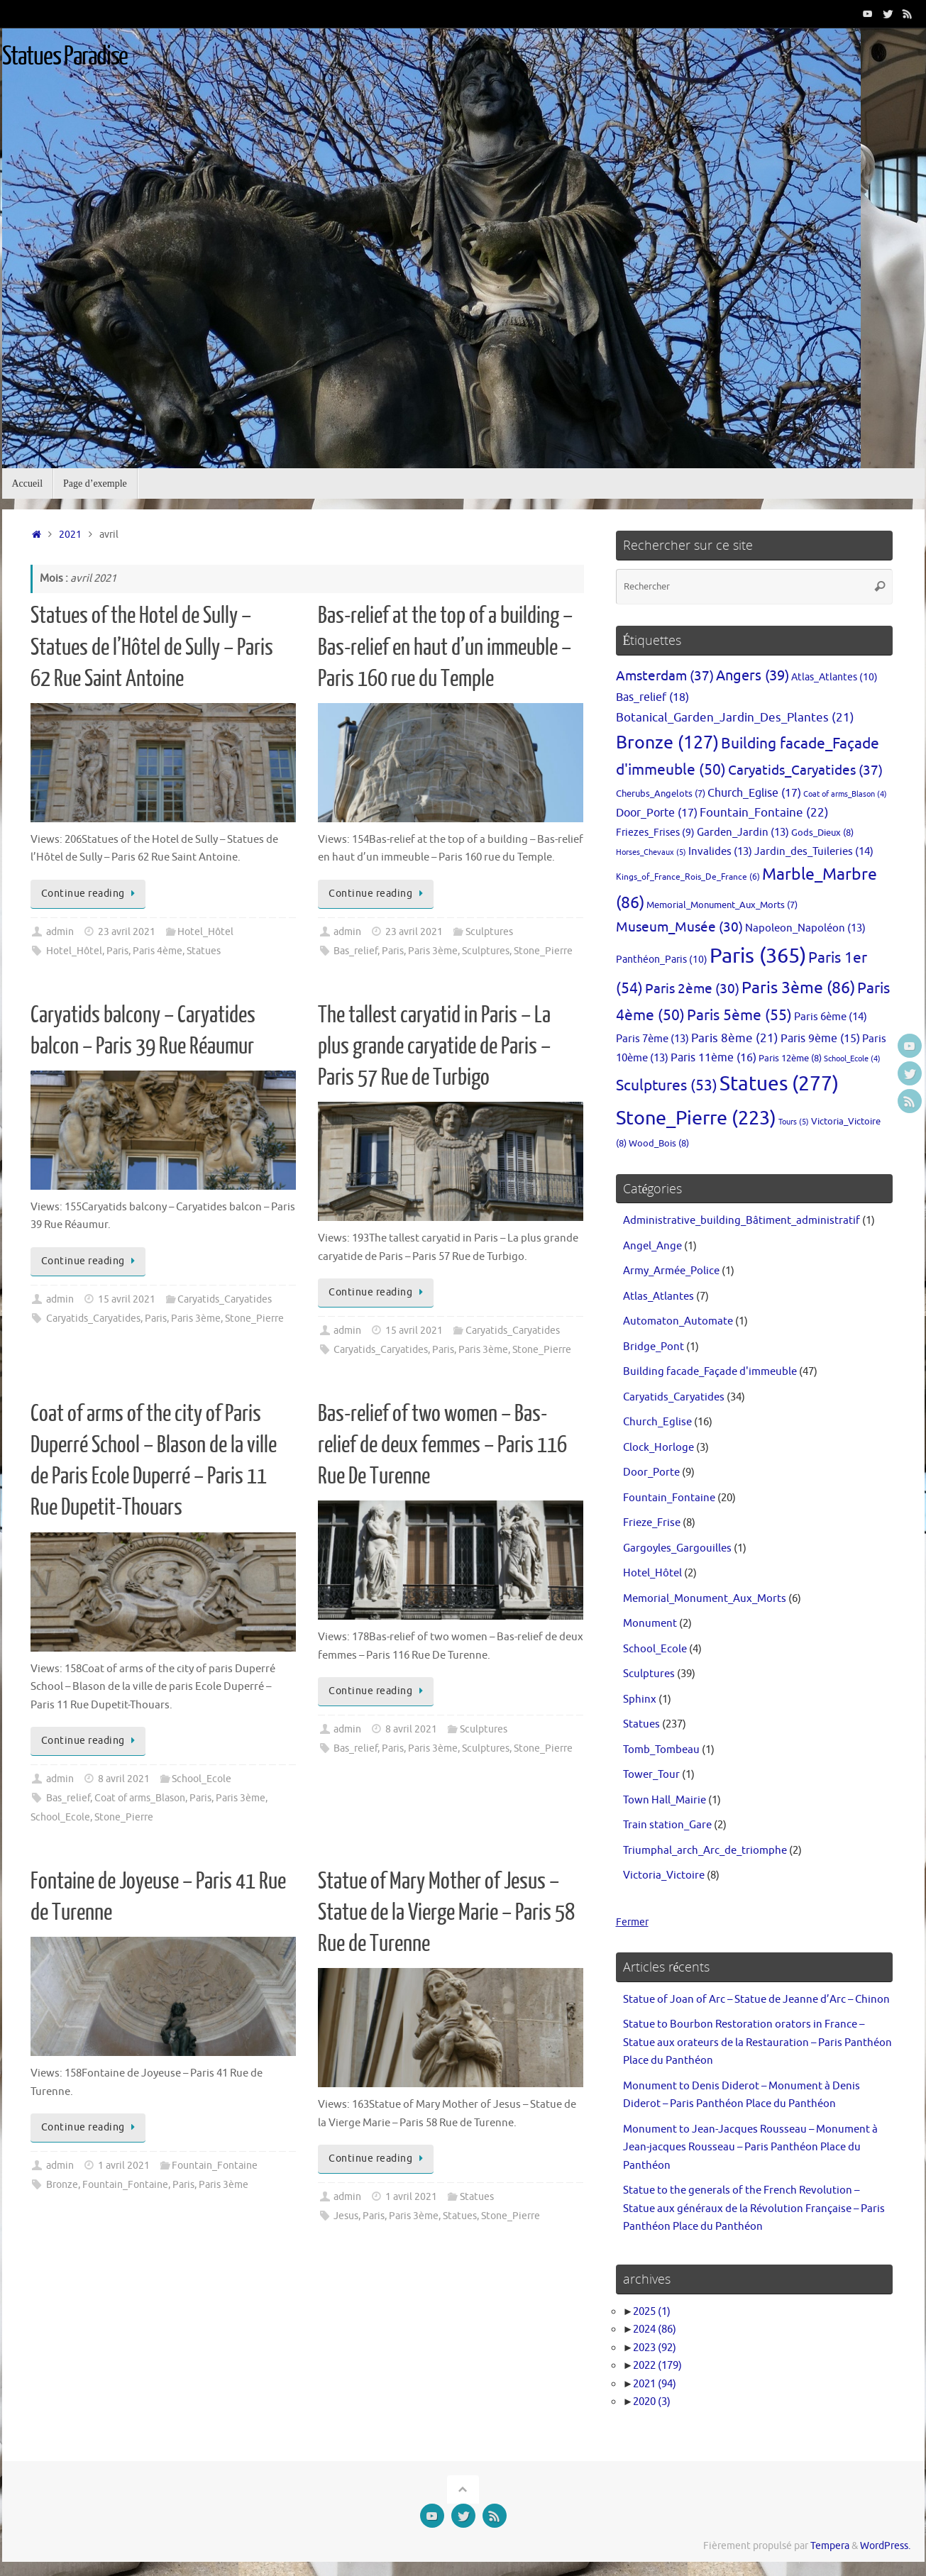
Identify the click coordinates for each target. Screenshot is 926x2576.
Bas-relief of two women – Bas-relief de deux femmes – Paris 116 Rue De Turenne (442, 1445)
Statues (204, 951)
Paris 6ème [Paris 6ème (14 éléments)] (830, 1017)
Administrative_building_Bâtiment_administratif (741, 1220)
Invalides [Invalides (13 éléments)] (720, 851)
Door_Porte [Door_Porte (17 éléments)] (657, 812)
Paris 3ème (433, 951)
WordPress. (885, 2546)
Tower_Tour (651, 1774)
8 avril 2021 (124, 1779)
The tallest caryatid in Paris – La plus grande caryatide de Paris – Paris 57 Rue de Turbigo (434, 1046)
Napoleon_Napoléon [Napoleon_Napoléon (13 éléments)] (805, 928)
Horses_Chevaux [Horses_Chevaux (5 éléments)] (651, 852)
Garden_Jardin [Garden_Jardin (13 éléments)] (743, 832)
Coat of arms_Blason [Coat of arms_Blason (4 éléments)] (845, 794)
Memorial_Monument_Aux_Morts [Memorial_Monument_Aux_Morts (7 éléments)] (722, 905)
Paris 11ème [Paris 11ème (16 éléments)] (713, 1058)
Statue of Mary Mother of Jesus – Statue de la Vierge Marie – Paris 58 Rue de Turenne (446, 1913)
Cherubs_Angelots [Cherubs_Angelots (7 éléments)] (660, 794)
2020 (652, 2402)
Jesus (346, 2216)
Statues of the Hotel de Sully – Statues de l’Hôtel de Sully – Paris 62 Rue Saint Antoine (152, 647)
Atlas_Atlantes (658, 1296)
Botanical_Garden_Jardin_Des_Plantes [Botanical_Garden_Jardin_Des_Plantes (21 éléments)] (735, 717)
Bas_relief (355, 951)
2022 (657, 2365)
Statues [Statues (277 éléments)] (779, 1084)
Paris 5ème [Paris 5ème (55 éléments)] (739, 1015)
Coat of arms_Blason (139, 1798)
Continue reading (90, 894)
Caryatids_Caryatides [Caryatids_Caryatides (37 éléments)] (805, 770)
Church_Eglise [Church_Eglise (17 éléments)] (754, 792)
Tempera (829, 2546)
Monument (650, 1623)
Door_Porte (651, 1472)
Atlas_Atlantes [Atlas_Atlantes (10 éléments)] (834, 676)
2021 (70, 535)
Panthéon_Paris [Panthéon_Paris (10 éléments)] (661, 959)
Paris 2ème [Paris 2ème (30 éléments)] (692, 988)
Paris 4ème (157, 951)
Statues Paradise (65, 57)
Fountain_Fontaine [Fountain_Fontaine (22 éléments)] (764, 812)
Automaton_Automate (678, 1321)
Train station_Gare (667, 1825)
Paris (117, 951)
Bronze (62, 2185)
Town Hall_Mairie (664, 1800)
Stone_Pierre (543, 951)
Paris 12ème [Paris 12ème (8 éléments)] (790, 1058)
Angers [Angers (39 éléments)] (752, 676)
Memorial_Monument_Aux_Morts (704, 1598)
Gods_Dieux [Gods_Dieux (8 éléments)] (822, 833)
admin (60, 932)
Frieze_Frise (651, 1523)
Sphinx (639, 1699)
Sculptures (489, 932)
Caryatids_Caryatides (224, 1299)
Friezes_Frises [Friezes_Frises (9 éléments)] (655, 833)
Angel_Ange (652, 1246)
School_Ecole (201, 1779)
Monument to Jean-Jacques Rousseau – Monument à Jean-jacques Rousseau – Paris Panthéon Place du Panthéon (750, 2147)
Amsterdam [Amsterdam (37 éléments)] (665, 676)
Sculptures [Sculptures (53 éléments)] (666, 1085)
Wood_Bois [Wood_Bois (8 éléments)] (659, 1143)
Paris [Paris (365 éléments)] (758, 956)
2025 (652, 2311)
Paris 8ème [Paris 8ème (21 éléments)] (734, 1038)
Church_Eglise (657, 1422)
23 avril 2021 (126, 932)
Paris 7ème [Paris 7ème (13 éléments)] (652, 1039)
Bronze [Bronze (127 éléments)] (667, 742)
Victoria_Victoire (664, 1875)
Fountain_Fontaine (215, 2166)
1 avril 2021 (124, 2166)
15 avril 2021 (126, 1299)
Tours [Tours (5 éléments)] (793, 1122)
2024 (654, 2329)
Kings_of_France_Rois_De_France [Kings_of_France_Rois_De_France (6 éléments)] (688, 877)
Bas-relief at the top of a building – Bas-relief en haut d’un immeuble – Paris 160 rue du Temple (445, 647)
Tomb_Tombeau (661, 1750)
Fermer (633, 1922)
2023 (654, 2348)
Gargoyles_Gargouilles (677, 1548)
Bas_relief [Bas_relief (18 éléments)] (652, 697)
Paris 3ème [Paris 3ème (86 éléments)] (798, 988)
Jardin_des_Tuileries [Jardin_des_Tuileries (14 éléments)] (813, 851)
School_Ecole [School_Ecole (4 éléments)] (852, 1058)
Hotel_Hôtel (205, 932)
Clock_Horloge (658, 1447)
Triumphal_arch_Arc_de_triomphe (705, 1850)
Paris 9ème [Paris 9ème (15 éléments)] (820, 1039)
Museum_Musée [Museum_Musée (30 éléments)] (679, 927)
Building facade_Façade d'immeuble (710, 1371)
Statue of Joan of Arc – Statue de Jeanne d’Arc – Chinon (756, 1999)
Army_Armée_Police (671, 1271)
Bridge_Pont (653, 1347)
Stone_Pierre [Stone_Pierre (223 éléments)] (696, 1118)
